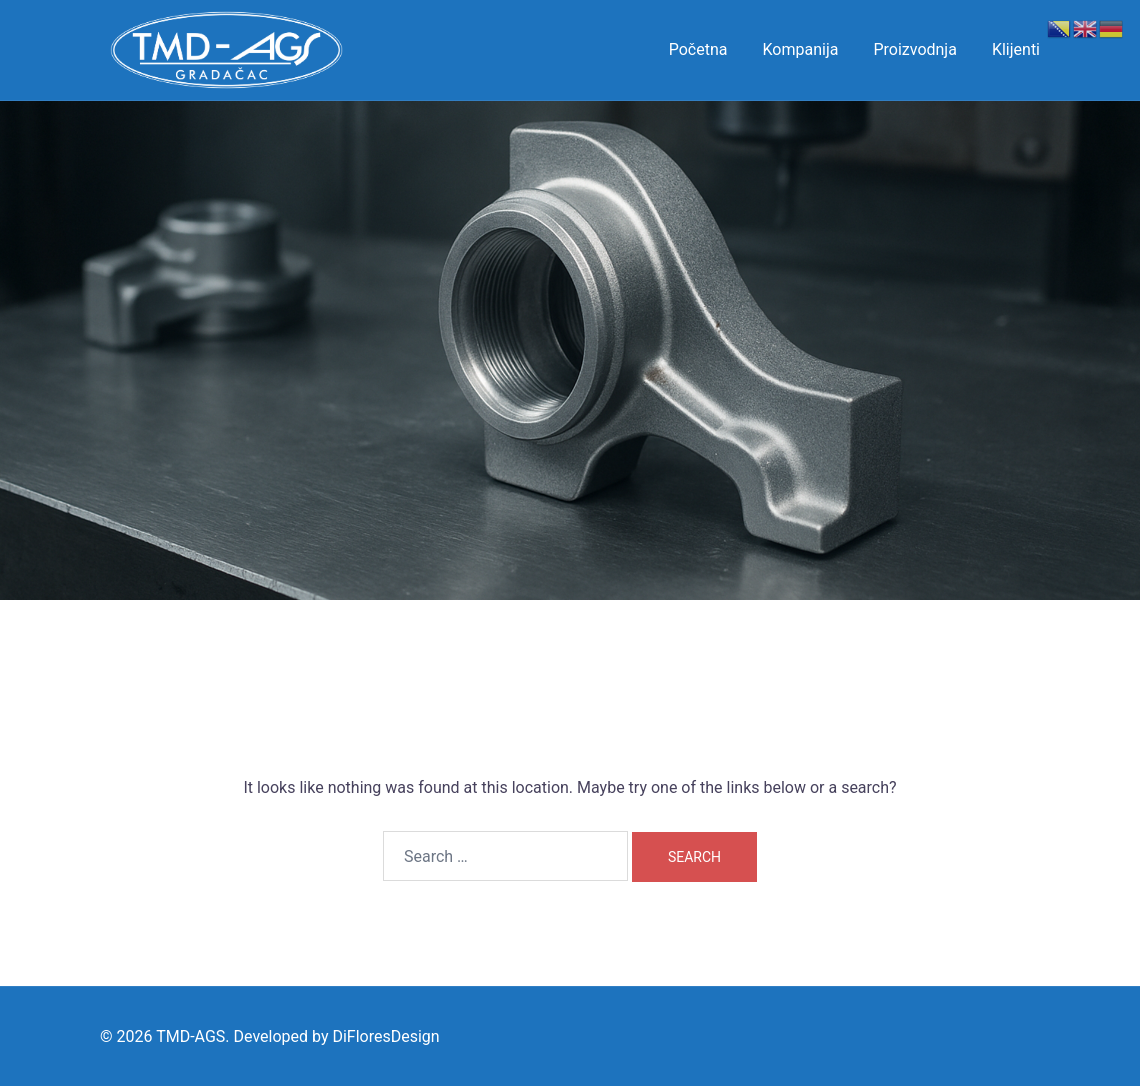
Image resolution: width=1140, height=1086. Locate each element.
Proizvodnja (914, 49)
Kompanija (801, 49)
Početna (698, 49)
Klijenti (1016, 49)
